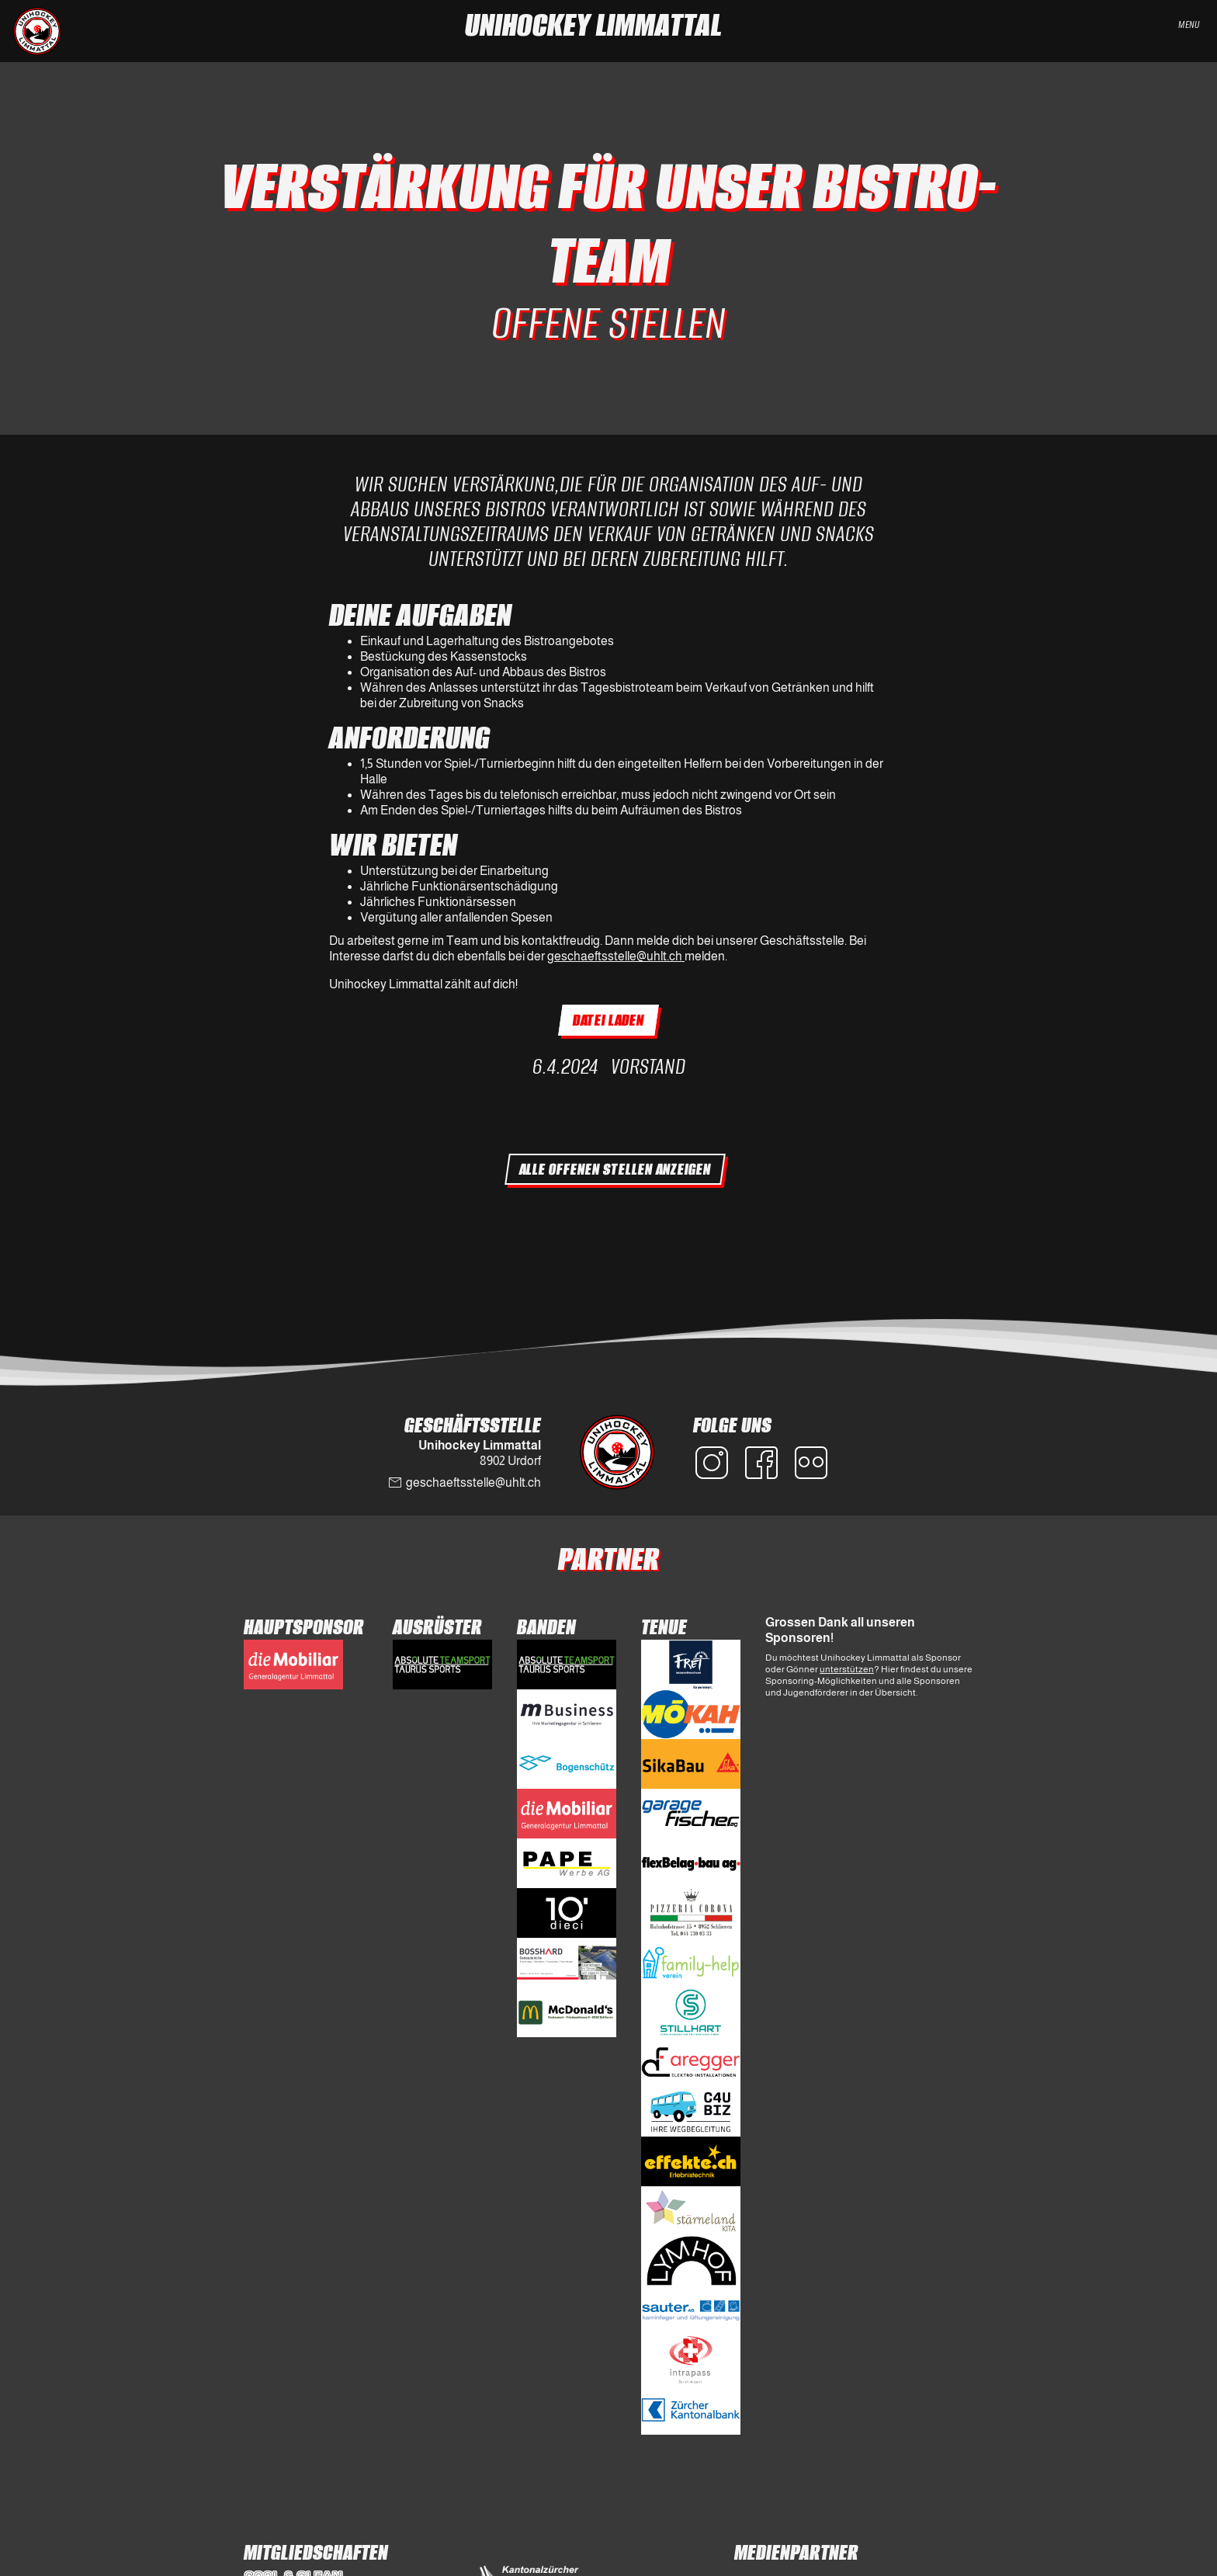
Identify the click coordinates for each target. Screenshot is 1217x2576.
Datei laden (608, 1020)
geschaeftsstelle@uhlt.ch (616, 956)
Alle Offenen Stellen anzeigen (615, 1169)
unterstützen (847, 1669)
